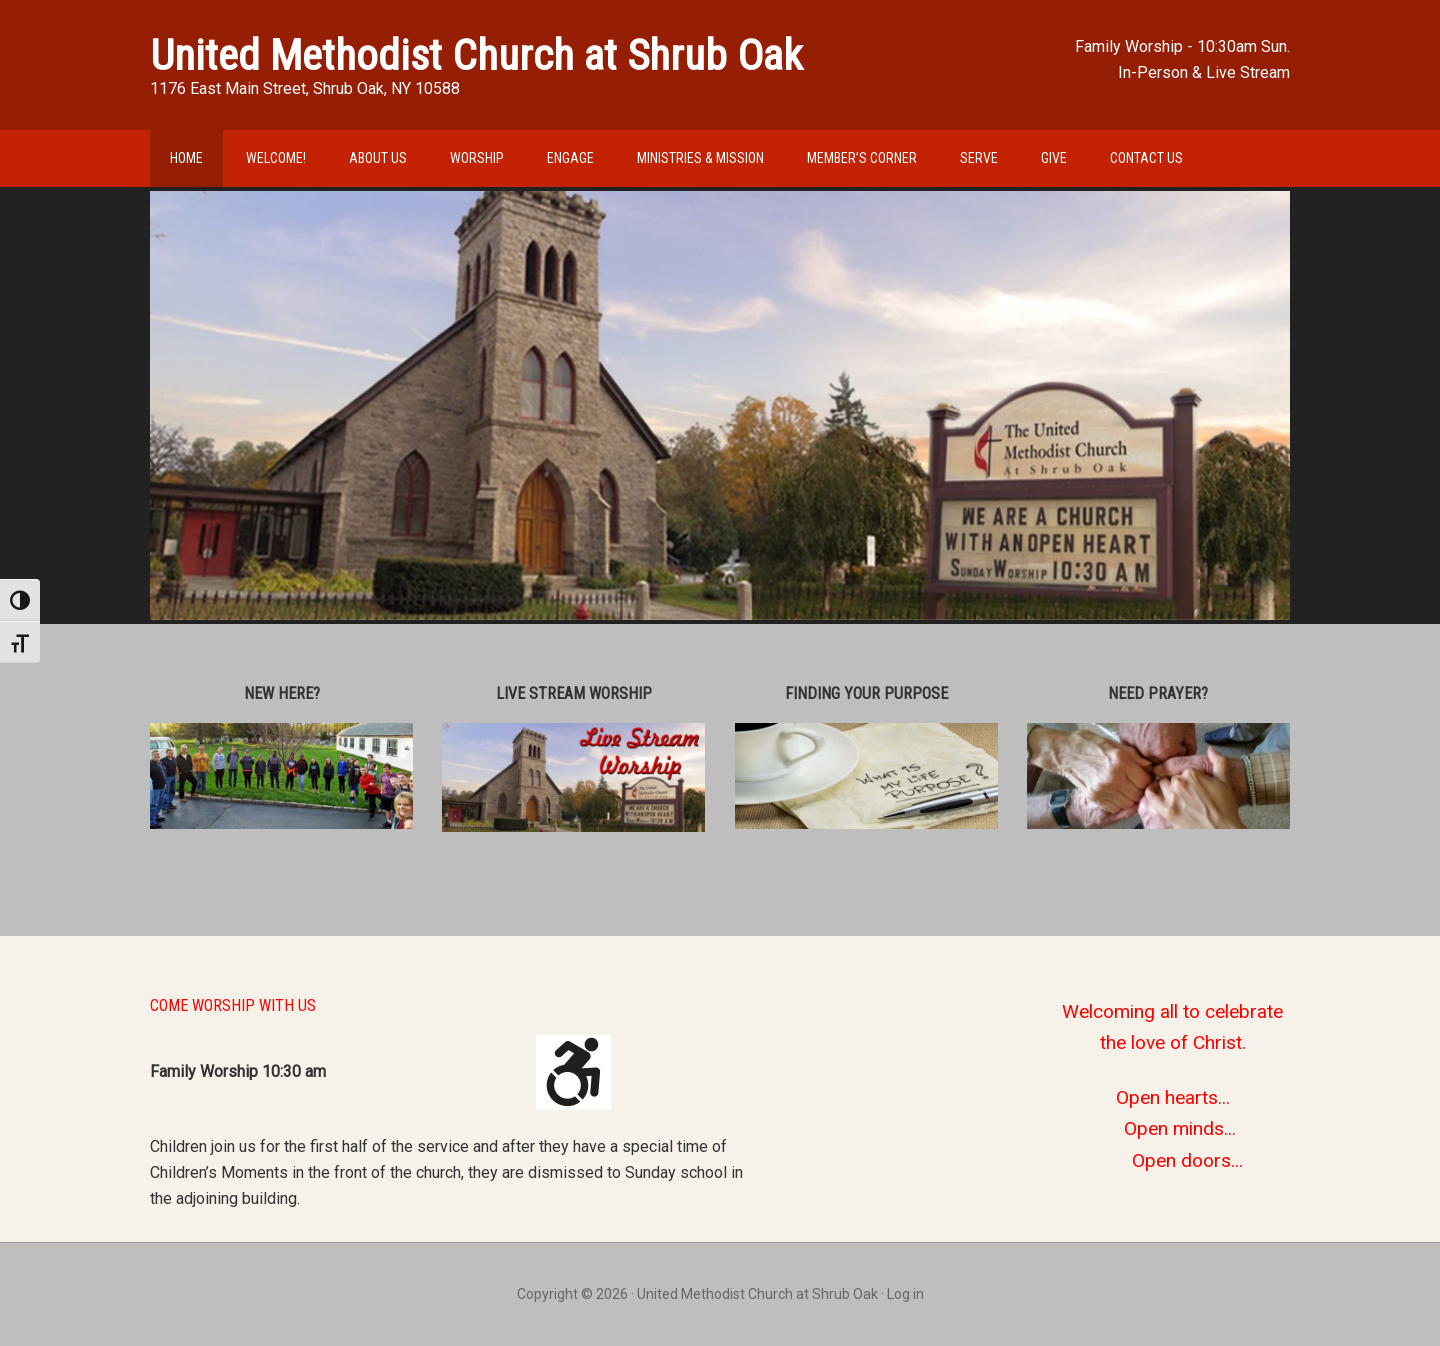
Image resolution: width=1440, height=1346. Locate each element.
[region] (720, 405)
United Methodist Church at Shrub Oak (476, 55)
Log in (905, 1294)
